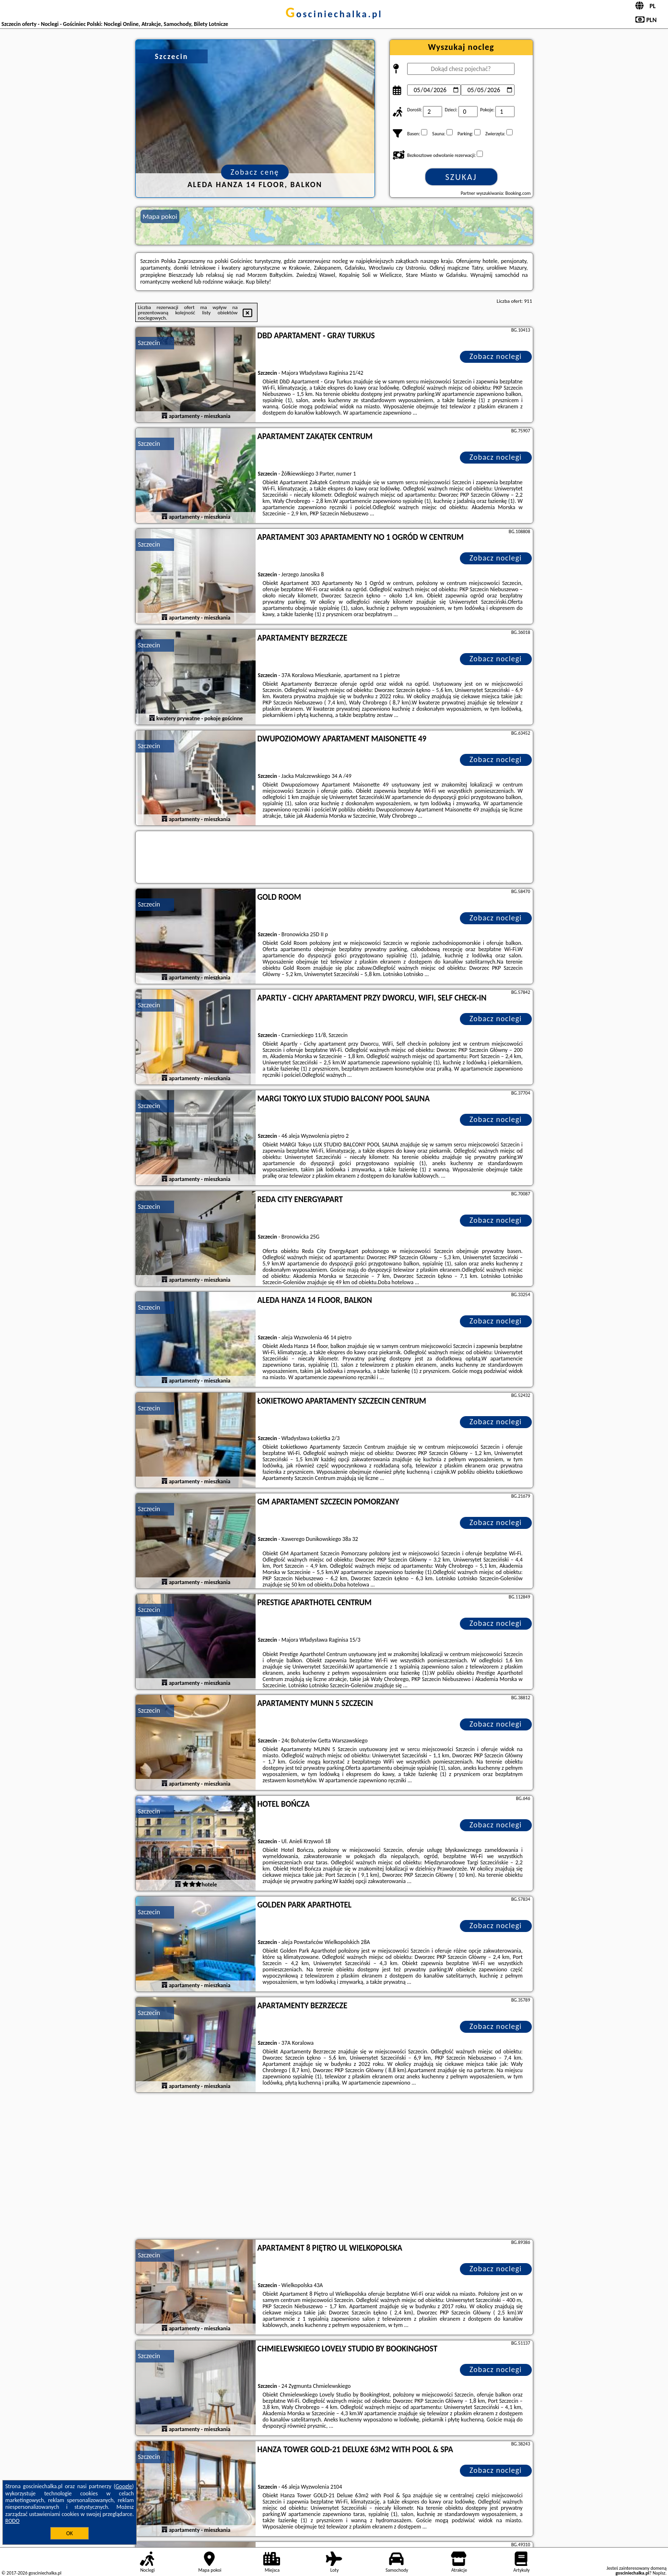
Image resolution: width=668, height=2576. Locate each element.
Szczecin (149, 343)
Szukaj (461, 177)
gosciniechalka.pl (334, 14)
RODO (12, 2520)
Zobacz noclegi (495, 356)
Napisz (659, 2573)
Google (124, 2486)
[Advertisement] (334, 2167)
